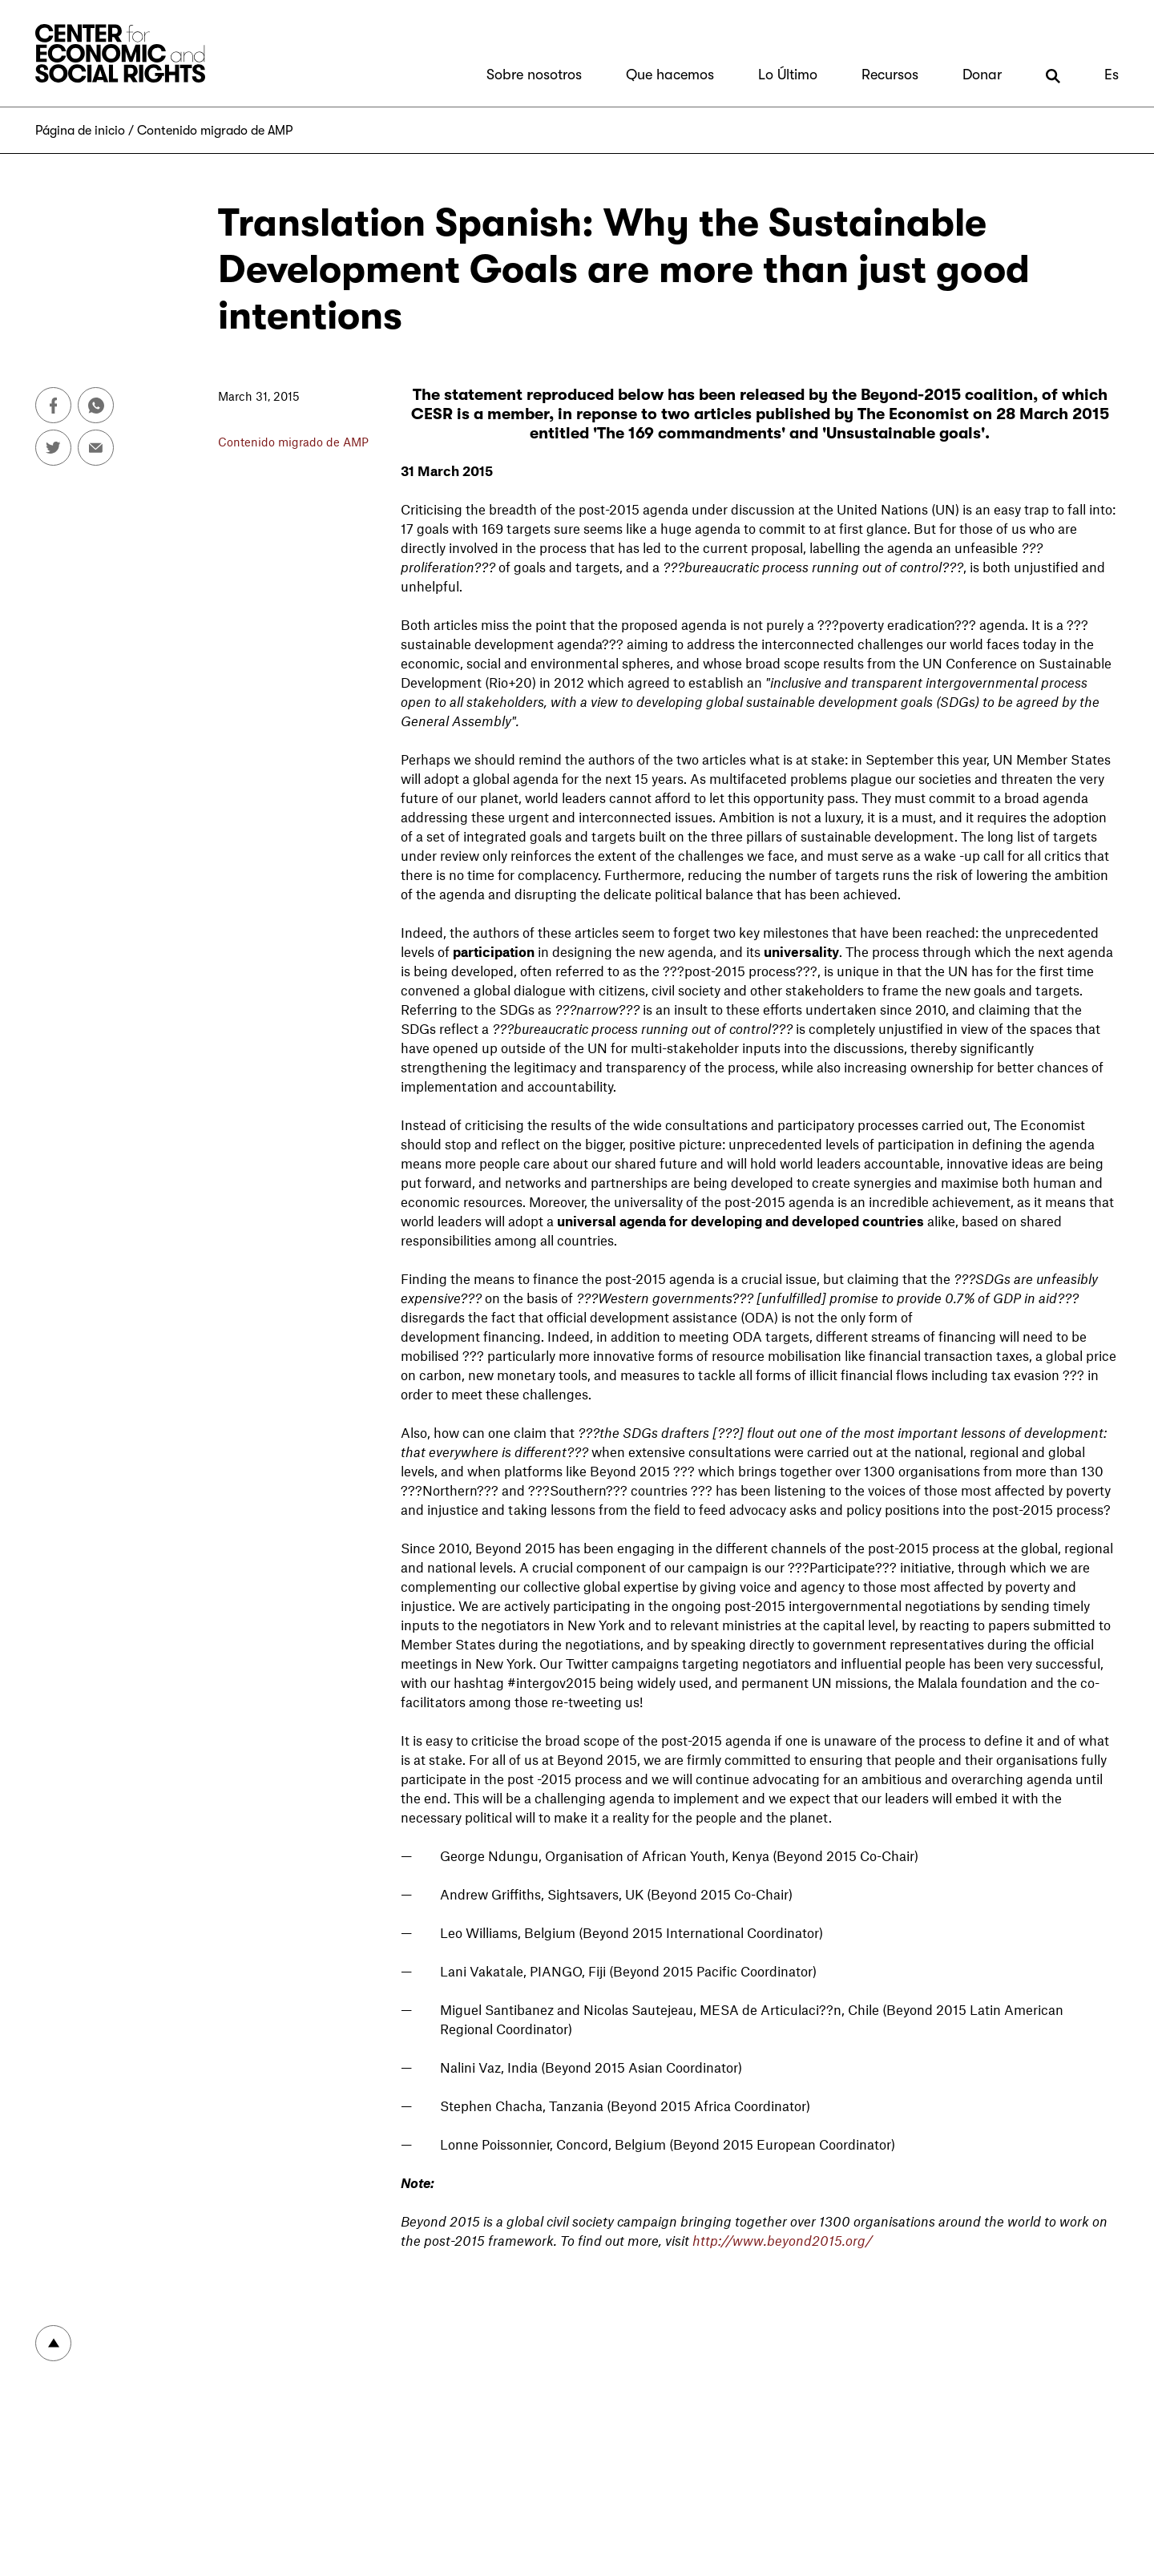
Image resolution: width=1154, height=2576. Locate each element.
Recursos (889, 75)
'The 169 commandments (687, 433)
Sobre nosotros (534, 75)
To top (53, 2343)
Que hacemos (670, 75)
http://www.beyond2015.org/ (782, 2240)
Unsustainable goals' (905, 433)
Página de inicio (80, 130)
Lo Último (787, 75)
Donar (982, 75)
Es (1111, 75)
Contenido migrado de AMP (215, 130)
